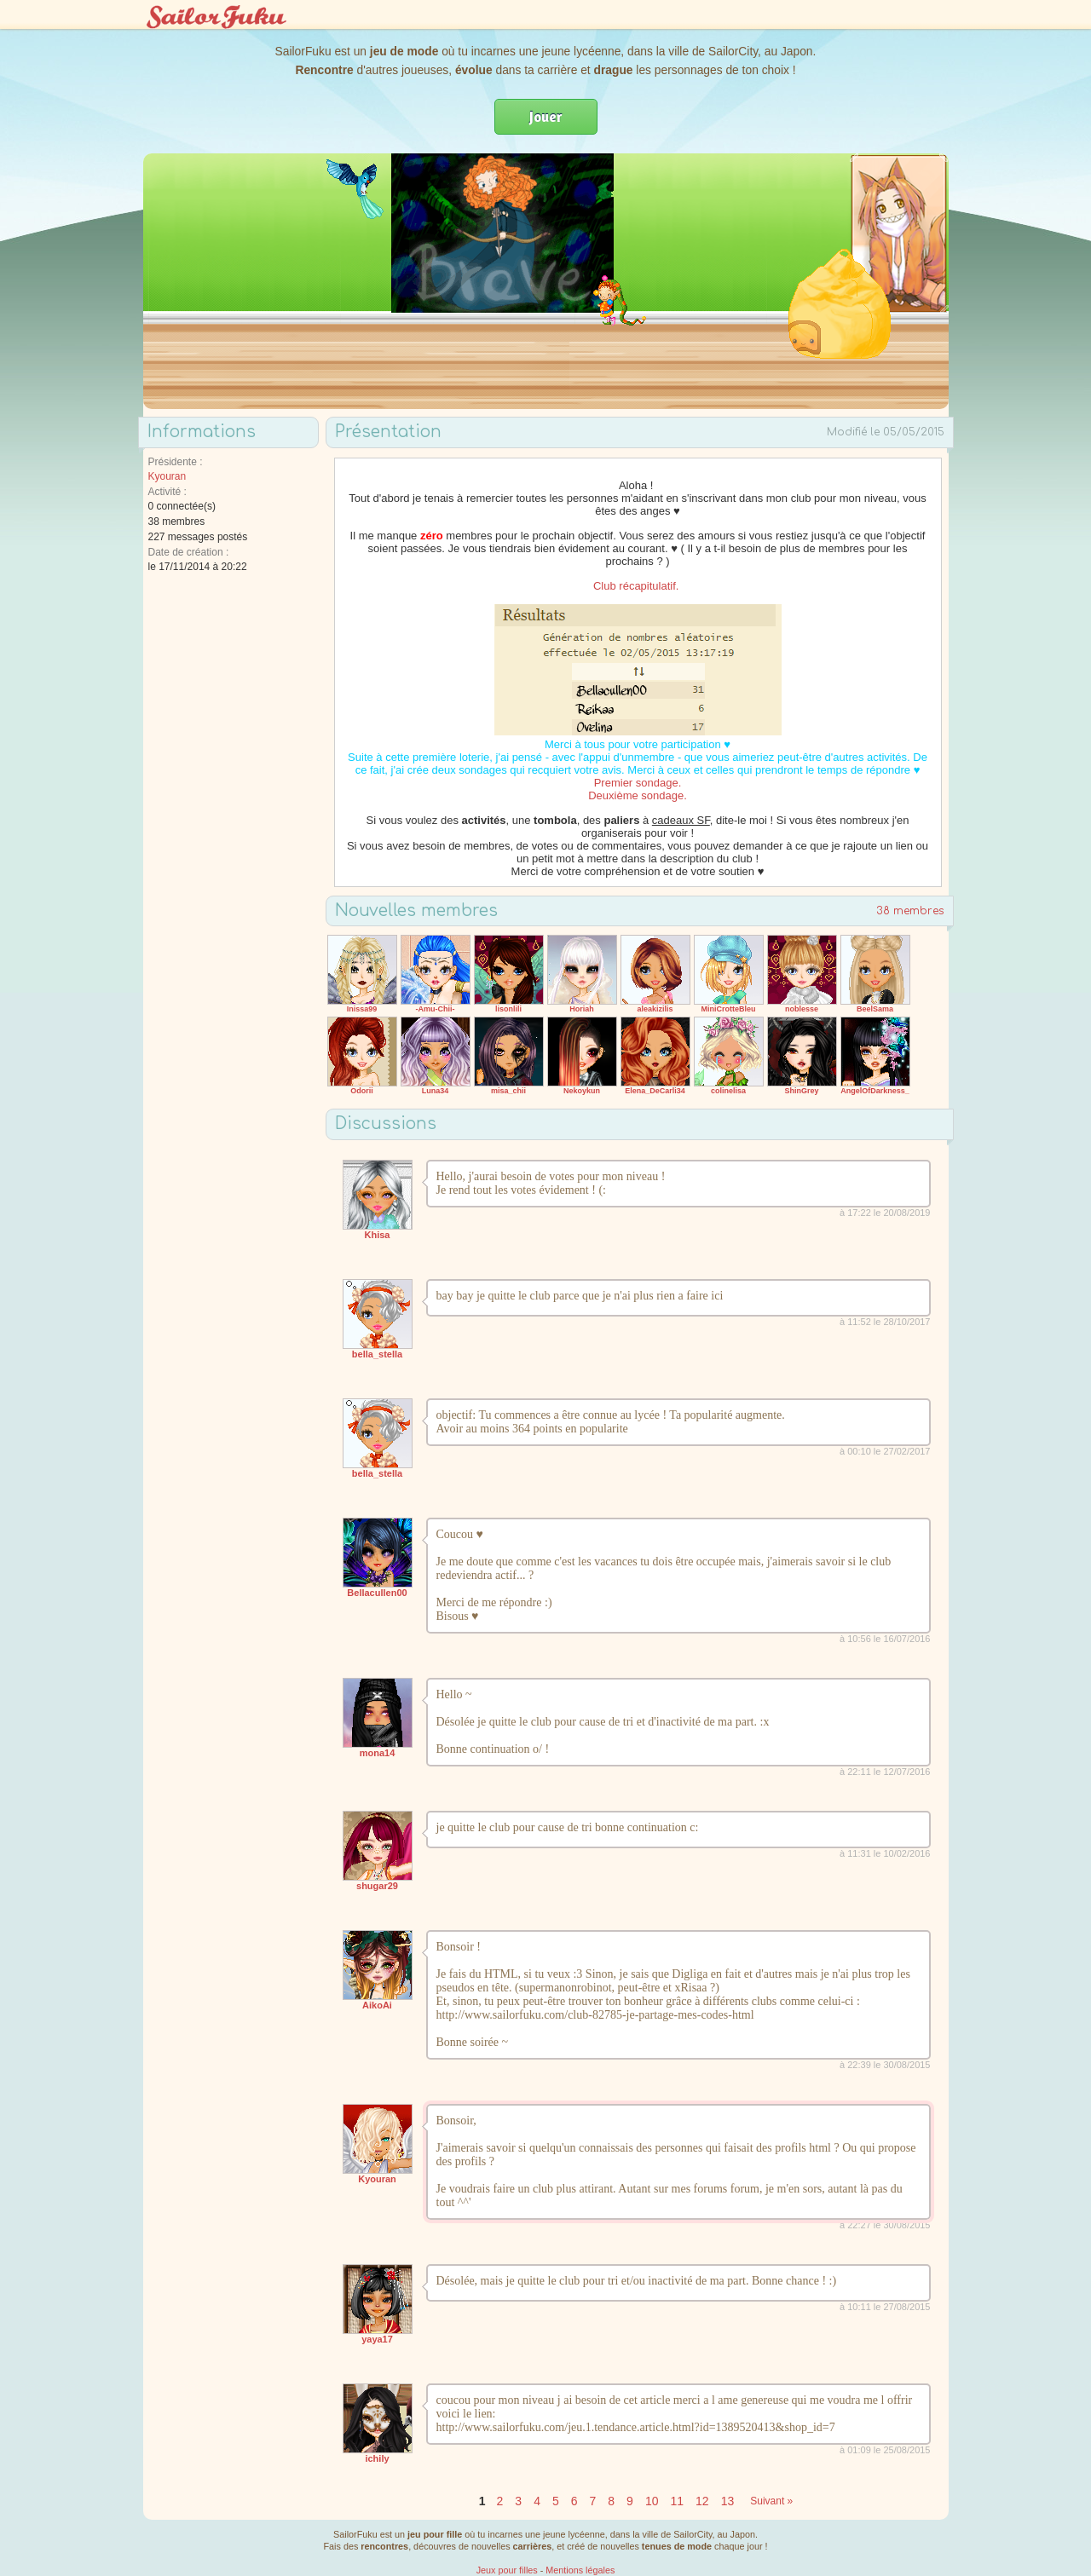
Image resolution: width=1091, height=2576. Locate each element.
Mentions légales (580, 2570)
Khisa (377, 1235)
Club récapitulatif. (637, 585)
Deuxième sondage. (637, 795)
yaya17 (377, 2339)
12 (702, 2501)
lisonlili (508, 1009)
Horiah (581, 1009)
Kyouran (167, 476)
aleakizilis (654, 1009)
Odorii (361, 1090)
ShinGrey (801, 1090)
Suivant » (771, 2501)
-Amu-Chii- (435, 1009)
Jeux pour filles (507, 2570)
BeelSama (875, 1009)
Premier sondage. (638, 782)
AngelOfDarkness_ (874, 1090)
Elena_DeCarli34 (655, 1090)
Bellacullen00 (377, 1593)
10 (652, 2501)
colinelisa (728, 1090)
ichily (377, 2458)
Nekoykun (581, 1090)
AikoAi (377, 2005)
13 (728, 2501)
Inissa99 (362, 1009)
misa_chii (508, 1090)
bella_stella (377, 1354)
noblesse (801, 1009)
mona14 (377, 1753)
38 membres (910, 911)
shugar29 (377, 1886)
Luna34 (435, 1090)
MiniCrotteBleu (728, 1009)
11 (677, 2501)
